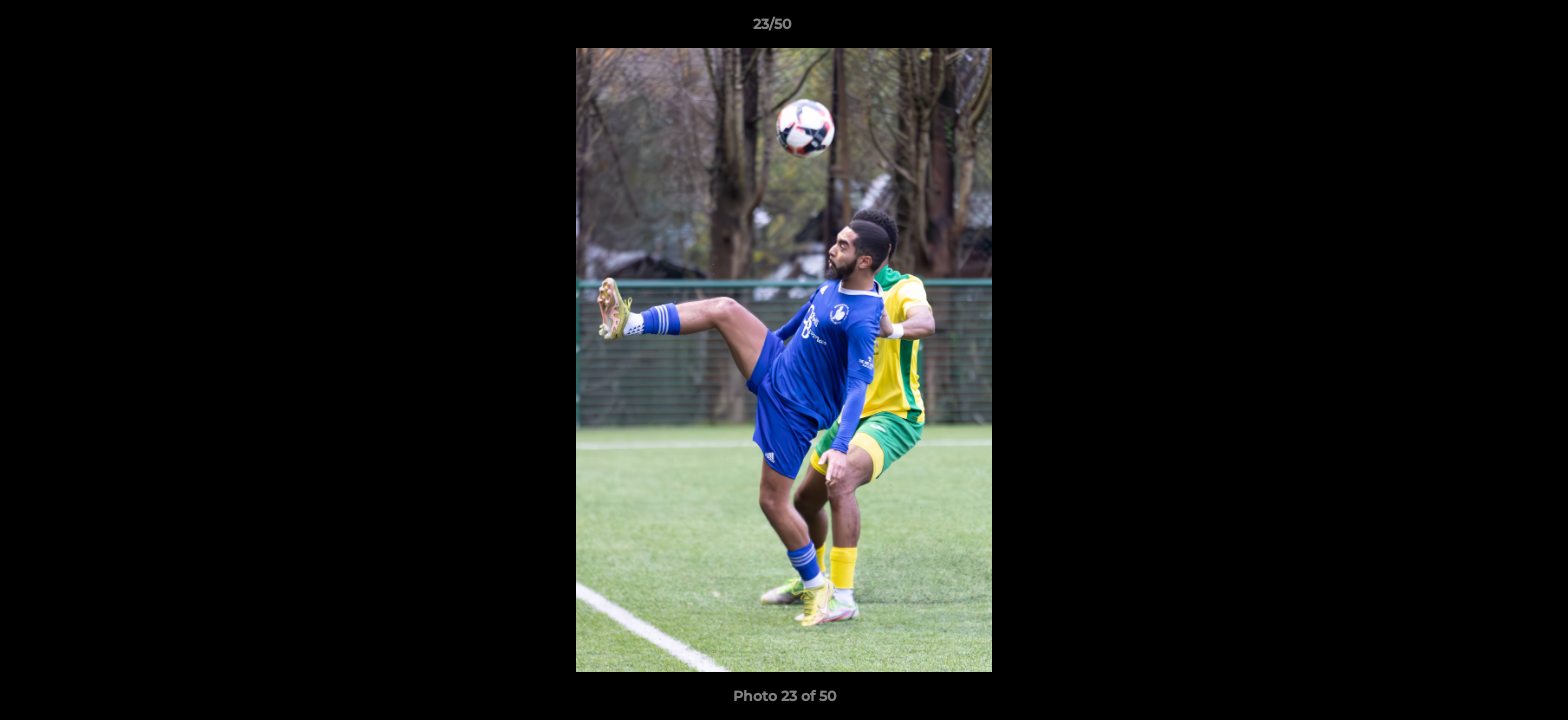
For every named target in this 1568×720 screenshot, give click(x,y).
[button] (1484, 29)
